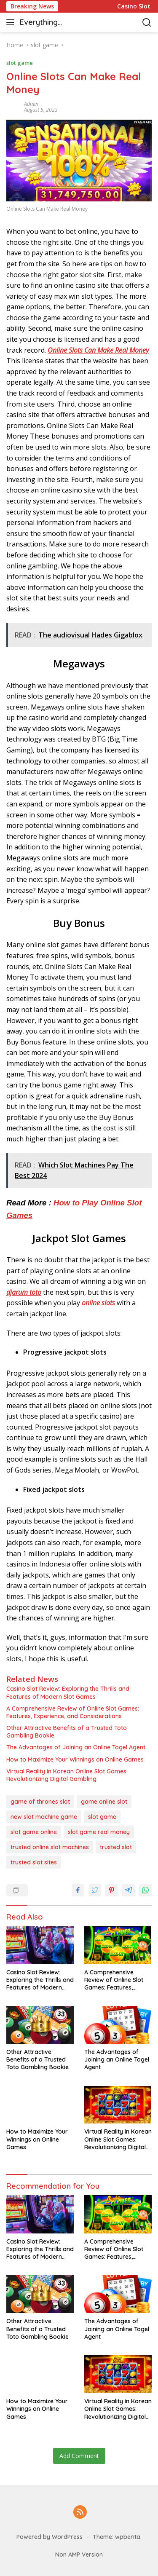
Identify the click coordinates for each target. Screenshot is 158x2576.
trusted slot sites (34, 1862)
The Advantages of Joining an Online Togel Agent (75, 1747)
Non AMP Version (79, 2554)
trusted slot (116, 1847)
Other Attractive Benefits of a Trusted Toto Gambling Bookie (66, 1731)
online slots (98, 1302)
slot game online (34, 1832)
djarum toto (23, 1292)
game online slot (104, 1801)
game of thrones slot (40, 1801)
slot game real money (99, 1832)
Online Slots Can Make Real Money (98, 350)
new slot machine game (44, 1817)
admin (31, 103)
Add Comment (79, 2456)
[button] (12, 22)
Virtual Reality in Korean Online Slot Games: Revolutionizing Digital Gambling (67, 1775)
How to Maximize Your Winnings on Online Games (75, 1759)
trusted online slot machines (50, 1847)
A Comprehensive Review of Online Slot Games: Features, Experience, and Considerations (72, 1712)
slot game (19, 63)
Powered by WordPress (49, 2537)
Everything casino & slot (43, 23)
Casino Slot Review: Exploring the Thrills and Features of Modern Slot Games (67, 1692)
